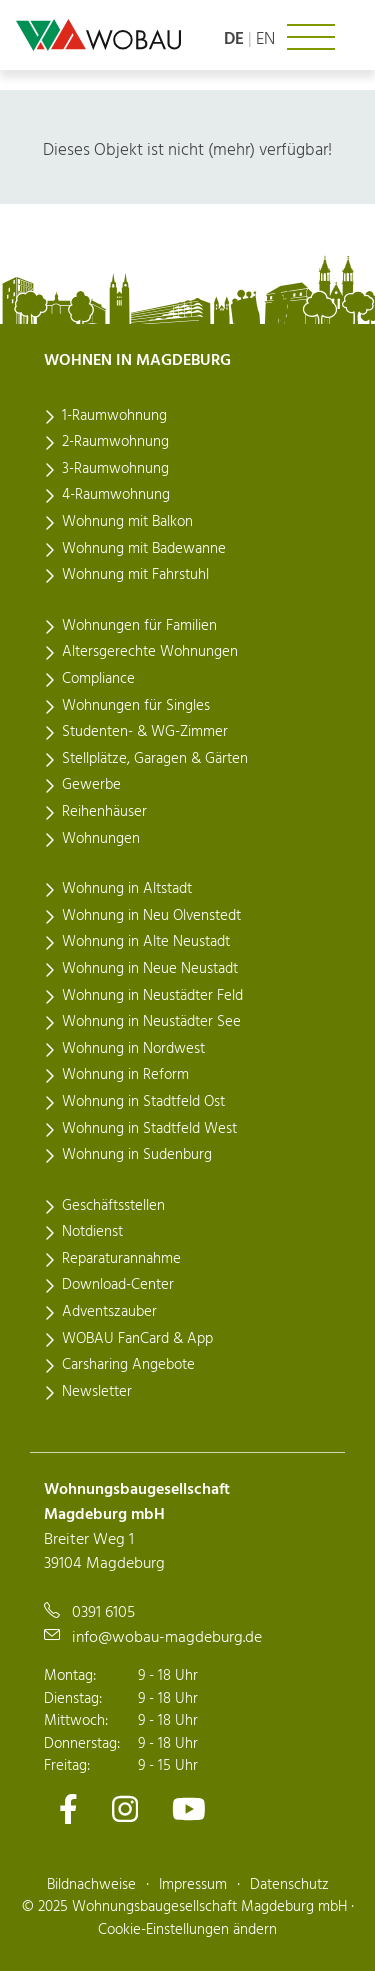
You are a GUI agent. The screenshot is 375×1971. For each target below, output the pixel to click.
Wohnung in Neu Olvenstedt (151, 916)
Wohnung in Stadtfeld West (149, 1129)
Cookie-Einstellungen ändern (187, 1930)
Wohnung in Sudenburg (137, 1155)
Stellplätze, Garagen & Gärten (155, 759)
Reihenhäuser (104, 812)
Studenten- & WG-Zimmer (145, 732)
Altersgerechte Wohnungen (150, 652)
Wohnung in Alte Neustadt (146, 942)
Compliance (98, 679)
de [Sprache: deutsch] (234, 39)
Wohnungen (101, 839)
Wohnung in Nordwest (133, 1049)
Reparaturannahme (121, 1259)
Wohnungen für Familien (139, 626)
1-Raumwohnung (114, 416)
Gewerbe (91, 785)
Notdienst (92, 1232)
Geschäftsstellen (113, 1206)
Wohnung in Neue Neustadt (150, 969)
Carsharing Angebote (128, 1365)
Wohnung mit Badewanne (144, 549)
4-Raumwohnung (116, 495)
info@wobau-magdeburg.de (167, 1638)
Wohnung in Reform (125, 1075)
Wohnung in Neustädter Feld (152, 996)
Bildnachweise (91, 1885)
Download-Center (118, 1285)
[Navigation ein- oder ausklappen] (311, 37)
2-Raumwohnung (115, 442)
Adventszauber (109, 1312)
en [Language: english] (265, 39)
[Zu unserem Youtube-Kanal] (189, 1809)
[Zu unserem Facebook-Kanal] (68, 1809)
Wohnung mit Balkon (127, 522)
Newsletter (97, 1392)
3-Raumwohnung (115, 469)
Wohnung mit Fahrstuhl (135, 575)
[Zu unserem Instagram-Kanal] (125, 1809)
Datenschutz (289, 1885)
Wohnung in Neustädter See (151, 1022)
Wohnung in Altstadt (127, 889)
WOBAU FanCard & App (137, 1339)
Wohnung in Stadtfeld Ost (143, 1102)
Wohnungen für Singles (136, 706)
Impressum (193, 1885)
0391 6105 (103, 1613)
